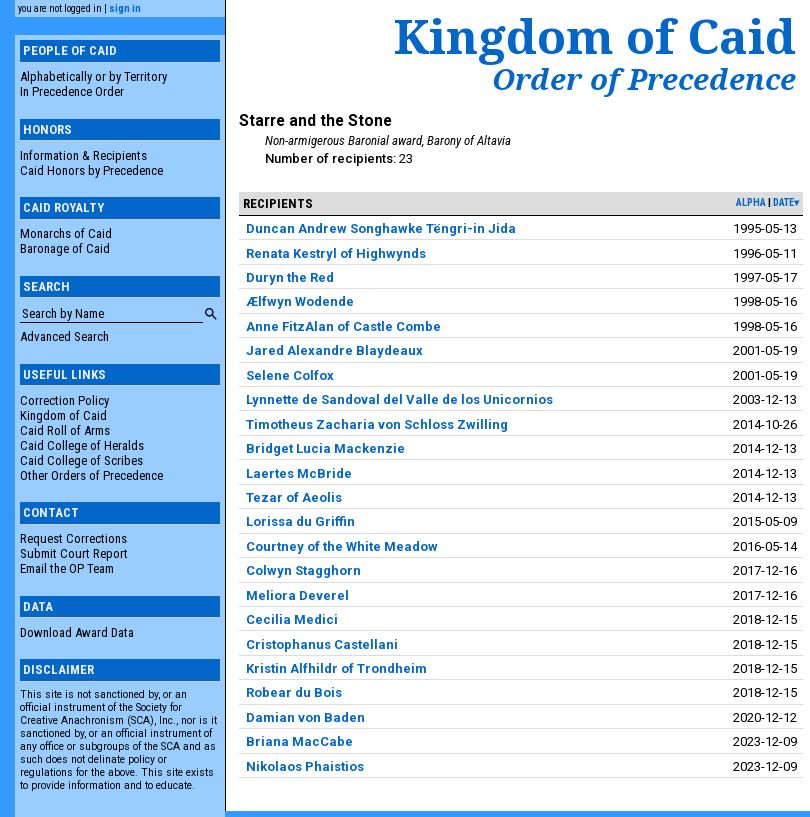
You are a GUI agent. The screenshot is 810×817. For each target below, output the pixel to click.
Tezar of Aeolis (294, 497)
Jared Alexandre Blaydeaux (334, 350)
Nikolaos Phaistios (305, 766)
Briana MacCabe (299, 741)
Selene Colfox (290, 375)
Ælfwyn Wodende (300, 301)
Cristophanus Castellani (322, 644)
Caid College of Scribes (81, 460)
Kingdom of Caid (63, 415)
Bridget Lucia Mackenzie (325, 448)
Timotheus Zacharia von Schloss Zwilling (377, 424)
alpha (751, 202)
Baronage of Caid (65, 248)
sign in (125, 8)
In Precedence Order (72, 91)
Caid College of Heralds (82, 445)
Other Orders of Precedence (91, 475)
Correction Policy (64, 400)
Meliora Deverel (297, 595)
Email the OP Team (67, 568)
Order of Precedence (644, 79)
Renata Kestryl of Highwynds (336, 253)
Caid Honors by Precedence (91, 170)
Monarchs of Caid (66, 233)
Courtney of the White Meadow (342, 546)
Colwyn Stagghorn (303, 570)
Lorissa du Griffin (300, 521)
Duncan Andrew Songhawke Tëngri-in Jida (381, 228)
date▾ (786, 202)
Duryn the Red (290, 277)
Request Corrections (73, 538)
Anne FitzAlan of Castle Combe (343, 326)
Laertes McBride (299, 473)
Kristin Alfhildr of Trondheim (336, 668)
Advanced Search (64, 336)
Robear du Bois (294, 692)
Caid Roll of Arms (65, 430)
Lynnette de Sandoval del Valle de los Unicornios (399, 399)
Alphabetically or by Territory (93, 76)
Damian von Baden (305, 717)
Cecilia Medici (292, 619)
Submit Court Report (74, 553)
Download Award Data (77, 632)
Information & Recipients (83, 155)
